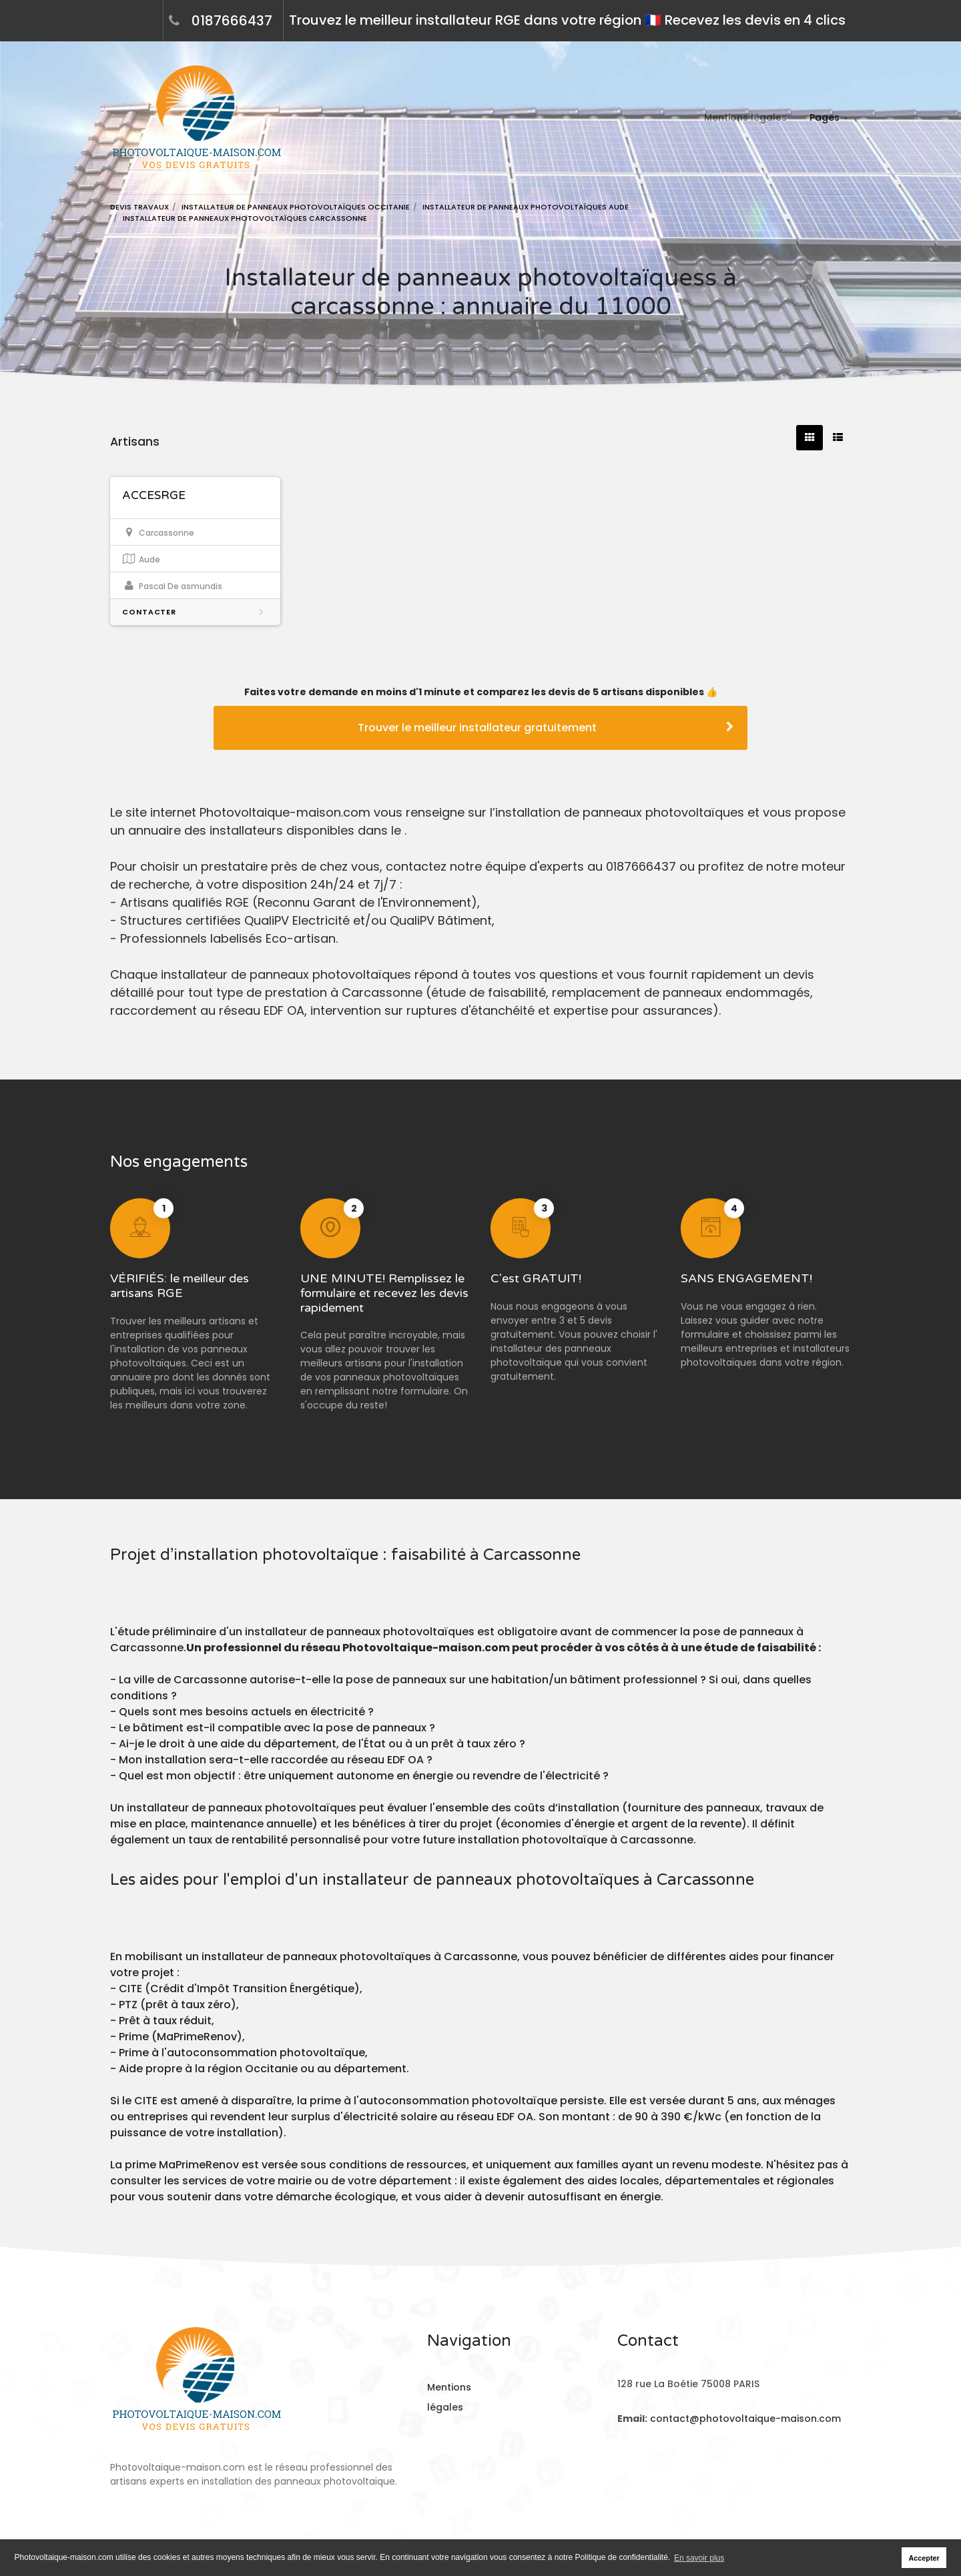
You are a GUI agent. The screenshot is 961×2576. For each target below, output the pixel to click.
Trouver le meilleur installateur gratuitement (546, 727)
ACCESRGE (154, 495)
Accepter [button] (924, 2558)
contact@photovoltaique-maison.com (744, 2418)
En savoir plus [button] (699, 2558)
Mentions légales (745, 117)
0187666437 (232, 20)
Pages (825, 117)
